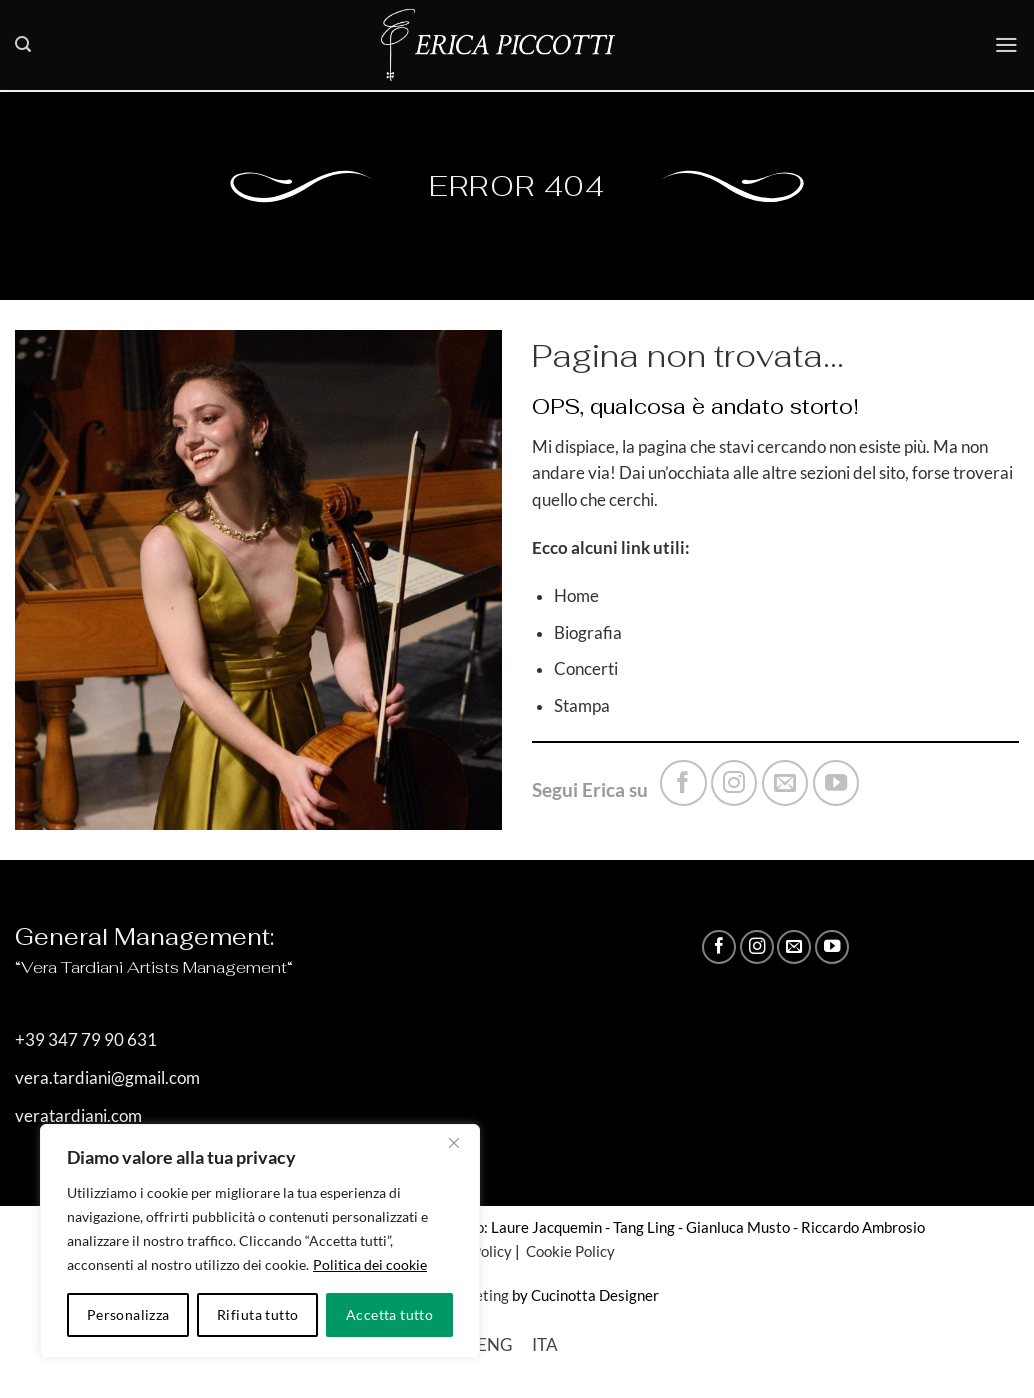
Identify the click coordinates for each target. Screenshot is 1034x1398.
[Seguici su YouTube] (836, 783)
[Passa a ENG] (494, 1345)
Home (576, 596)
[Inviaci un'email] (785, 783)
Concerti (586, 669)
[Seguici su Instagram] (734, 783)
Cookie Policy (569, 1251)
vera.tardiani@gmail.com (107, 1078)
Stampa (582, 706)
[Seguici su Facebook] (683, 783)
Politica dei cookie (370, 1264)
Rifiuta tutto (257, 1314)
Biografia (588, 633)
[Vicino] (454, 1143)
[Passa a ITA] (545, 1345)
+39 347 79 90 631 (86, 1040)
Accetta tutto (389, 1314)
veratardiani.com (78, 1116)
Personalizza (128, 1314)
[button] (23, 44)
